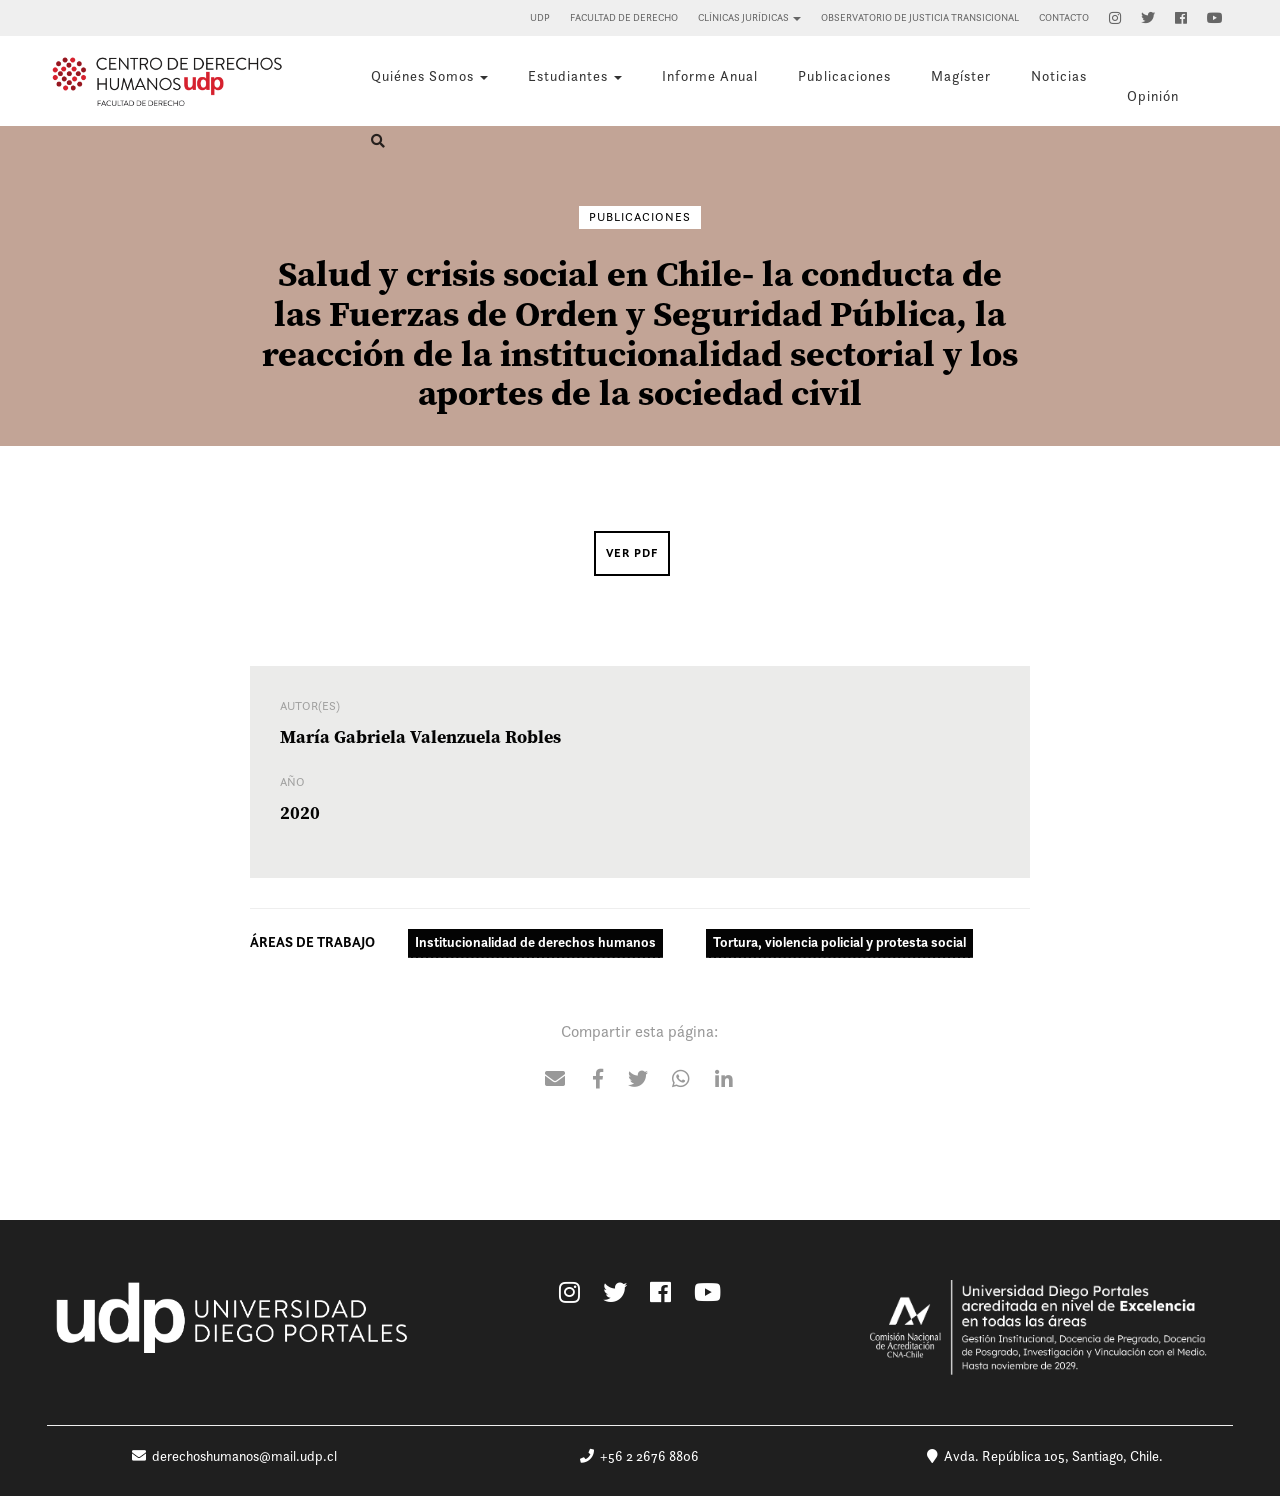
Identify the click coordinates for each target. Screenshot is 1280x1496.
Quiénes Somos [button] (429, 76)
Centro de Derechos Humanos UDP (167, 81)
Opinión (1153, 96)
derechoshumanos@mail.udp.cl (234, 1456)
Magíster (961, 76)
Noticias (1059, 76)
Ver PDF (632, 553)
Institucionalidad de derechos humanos (535, 942)
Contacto (1064, 17)
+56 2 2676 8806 (639, 1456)
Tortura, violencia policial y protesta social (839, 942)
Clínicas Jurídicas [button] (749, 17)
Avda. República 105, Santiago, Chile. (1045, 1456)
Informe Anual (710, 76)
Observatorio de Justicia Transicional (920, 17)
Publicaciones (844, 76)
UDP (540, 17)
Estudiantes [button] (575, 76)
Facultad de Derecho (624, 17)
